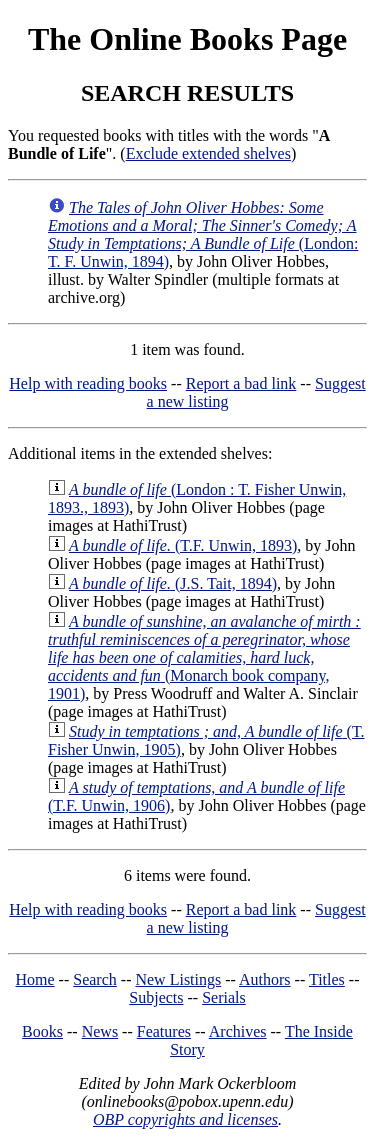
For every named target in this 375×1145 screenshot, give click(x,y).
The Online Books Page (187, 39)
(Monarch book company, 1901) (204, 657)
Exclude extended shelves (208, 153)
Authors (265, 979)
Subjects (156, 997)
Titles (327, 979)
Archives (238, 1031)
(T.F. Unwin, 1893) (183, 545)
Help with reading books (88, 383)
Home (35, 979)
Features (164, 1031)
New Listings (178, 979)
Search (95, 979)
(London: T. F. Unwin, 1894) (203, 234)
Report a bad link (241, 383)
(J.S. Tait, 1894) (173, 583)
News (100, 1031)
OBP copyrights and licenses (185, 1119)
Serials (224, 997)
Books (42, 1031)
